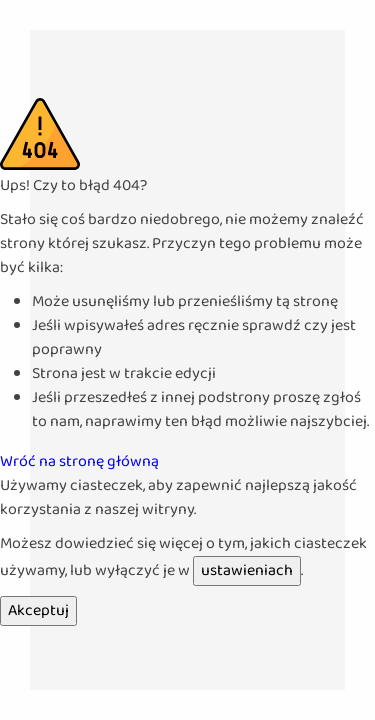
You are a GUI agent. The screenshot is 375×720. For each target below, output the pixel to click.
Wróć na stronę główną (79, 461)
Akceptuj (38, 610)
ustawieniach (247, 570)
